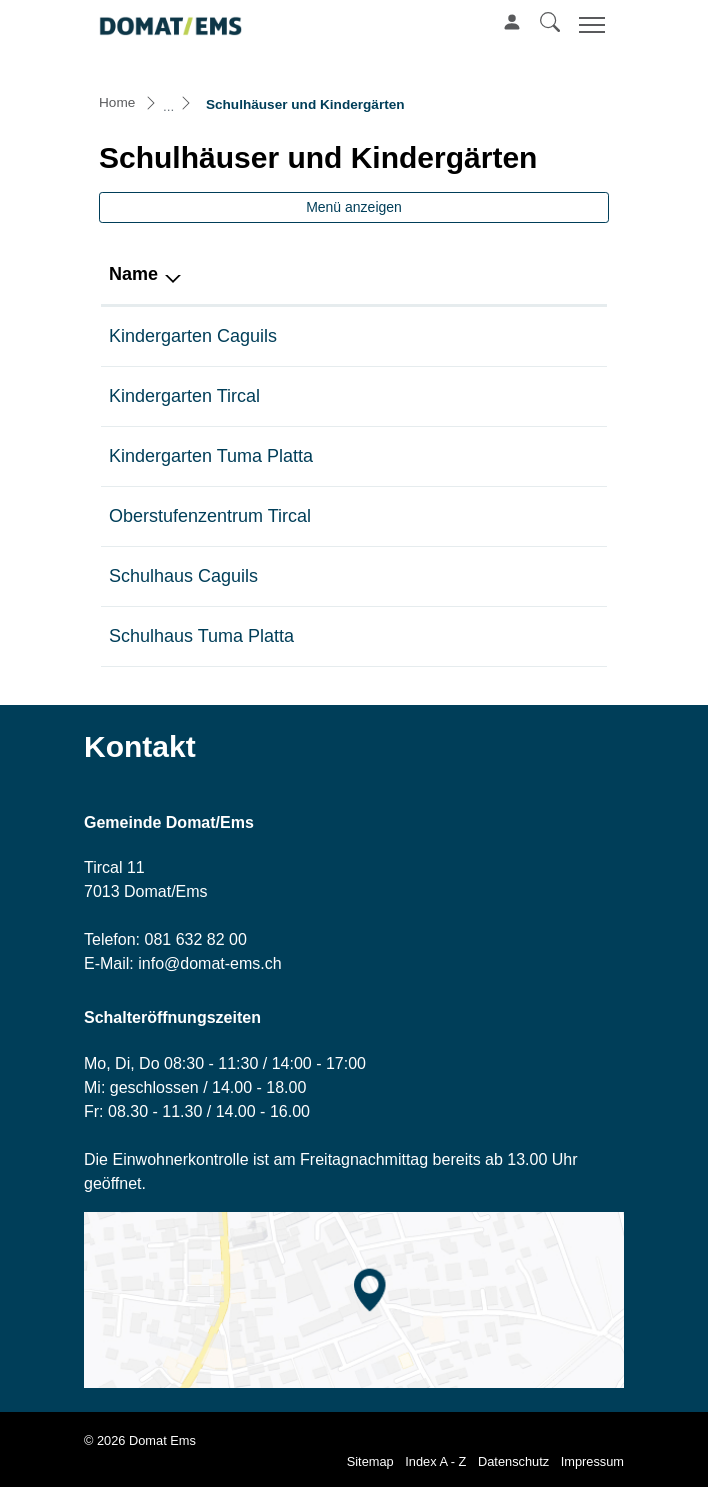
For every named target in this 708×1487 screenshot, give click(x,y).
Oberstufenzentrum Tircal (210, 516)
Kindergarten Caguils (193, 336)
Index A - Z (435, 1461)
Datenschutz (513, 1461)
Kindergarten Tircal (184, 396)
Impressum (592, 1461)
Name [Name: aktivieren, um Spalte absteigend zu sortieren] (133, 274)
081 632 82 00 (195, 939)
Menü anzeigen (354, 207)
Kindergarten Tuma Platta (211, 456)
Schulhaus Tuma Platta (201, 636)
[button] (550, 22)
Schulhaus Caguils (183, 576)
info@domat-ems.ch (209, 963)
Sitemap (370, 1461)
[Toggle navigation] (589, 24)
